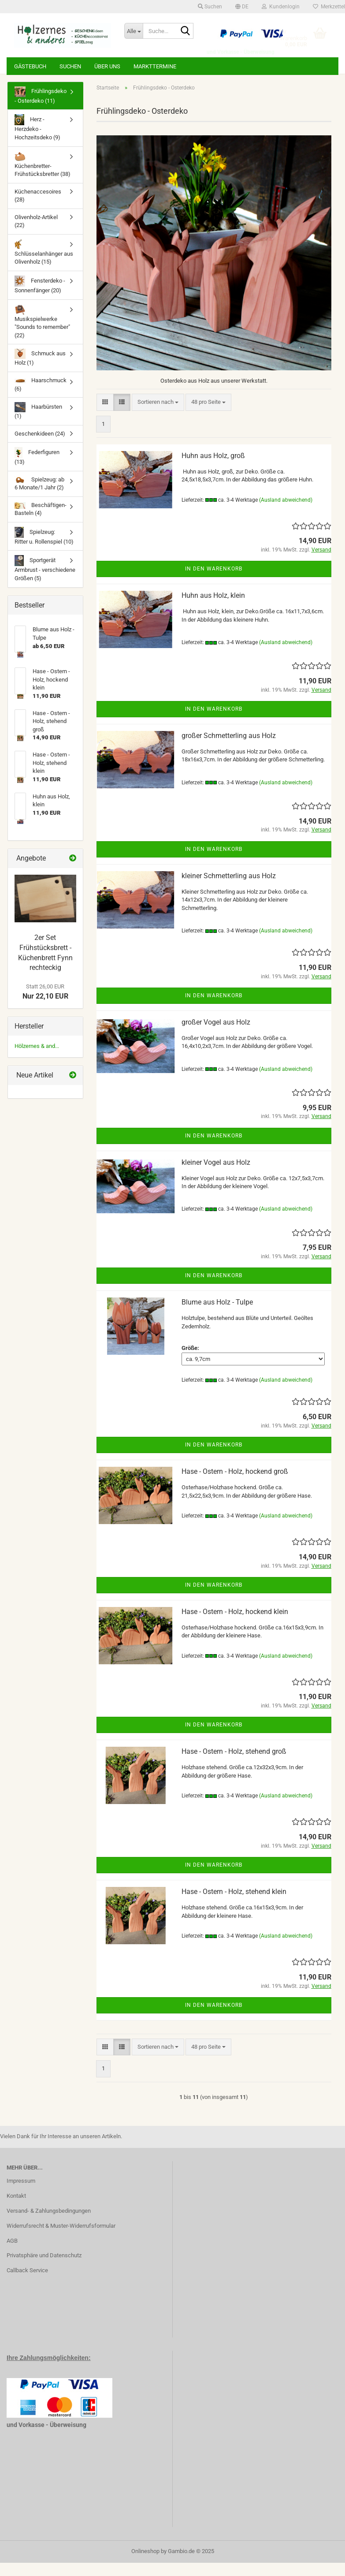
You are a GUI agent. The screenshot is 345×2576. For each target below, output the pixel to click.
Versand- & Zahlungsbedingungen (49, 2224)
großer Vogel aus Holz (216, 1035)
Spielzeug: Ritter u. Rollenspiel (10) (44, 549)
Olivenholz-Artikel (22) (36, 234)
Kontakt (16, 2209)
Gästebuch (30, 66)
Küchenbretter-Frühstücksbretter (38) (42, 177)
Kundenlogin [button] (281, 7)
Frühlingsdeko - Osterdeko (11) (41, 108)
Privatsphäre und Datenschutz (44, 2268)
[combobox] (158, 415)
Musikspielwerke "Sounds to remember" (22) (42, 334)
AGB (12, 2254)
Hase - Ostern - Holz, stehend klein (234, 1905)
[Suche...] (133, 31)
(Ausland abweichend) (285, 513)
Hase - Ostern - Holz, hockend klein (235, 1625)
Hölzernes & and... (37, 1059)
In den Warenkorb (213, 582)
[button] (242, 6)
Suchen (70, 66)
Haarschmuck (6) (41, 397)
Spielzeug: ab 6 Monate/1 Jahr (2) (39, 496)
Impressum (21, 2194)
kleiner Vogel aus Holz (216, 1175)
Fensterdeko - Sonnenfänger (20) (40, 298)
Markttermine (155, 66)
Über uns (107, 66)
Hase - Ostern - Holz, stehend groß (234, 1764)
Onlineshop (145, 2564)
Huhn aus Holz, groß (213, 469)
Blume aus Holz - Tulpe (217, 1315)
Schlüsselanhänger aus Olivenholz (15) (44, 265)
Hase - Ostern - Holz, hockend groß (235, 1484)
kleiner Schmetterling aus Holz (229, 889)
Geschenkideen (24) (40, 447)
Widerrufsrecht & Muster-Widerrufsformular (61, 2239)
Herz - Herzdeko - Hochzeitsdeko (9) (37, 140)
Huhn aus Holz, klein (213, 608)
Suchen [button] (210, 7)
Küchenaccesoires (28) (38, 208)
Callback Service (27, 2283)
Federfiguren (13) (37, 469)
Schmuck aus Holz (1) (40, 370)
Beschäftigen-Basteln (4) (41, 522)
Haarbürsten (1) (38, 423)
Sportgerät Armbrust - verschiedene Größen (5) (45, 581)
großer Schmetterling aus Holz (229, 749)
